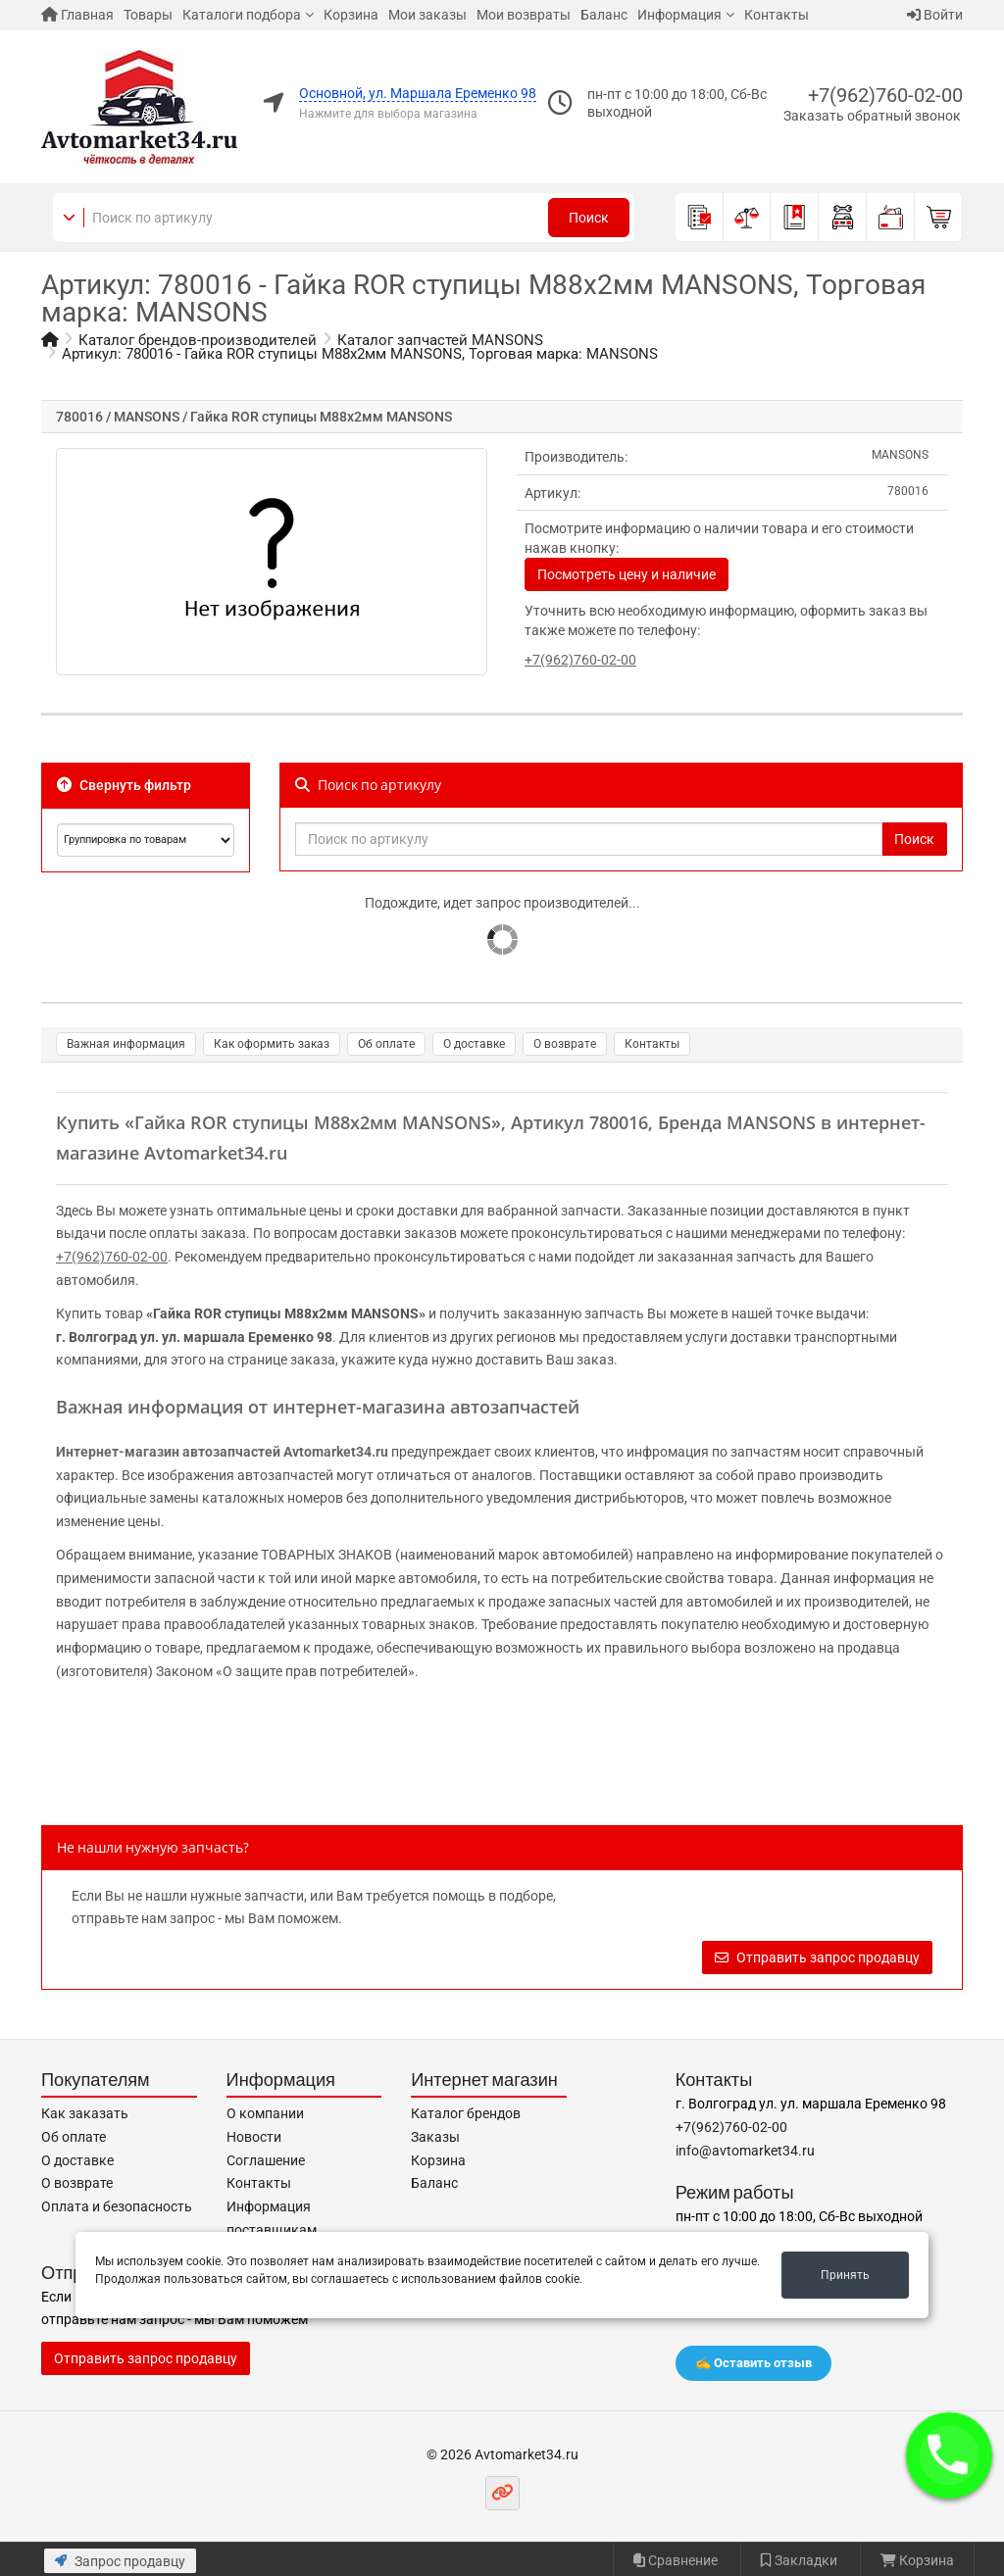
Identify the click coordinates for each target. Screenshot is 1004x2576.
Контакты (776, 15)
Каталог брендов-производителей (197, 340)
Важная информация (126, 1044)
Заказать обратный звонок (872, 116)
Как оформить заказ (271, 1044)
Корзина (351, 15)
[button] (948, 2455)
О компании (265, 2113)
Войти (935, 15)
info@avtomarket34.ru (745, 2150)
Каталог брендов (466, 2113)
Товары (148, 15)
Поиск (589, 217)
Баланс (604, 15)
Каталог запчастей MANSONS (440, 340)
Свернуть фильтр (124, 785)
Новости (253, 2137)
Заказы (435, 2137)
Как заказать (84, 2113)
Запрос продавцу (120, 2561)
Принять (845, 2275)
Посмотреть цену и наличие (626, 574)
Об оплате (386, 1044)
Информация (679, 15)
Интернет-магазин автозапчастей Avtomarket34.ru (222, 1452)
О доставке (474, 1044)
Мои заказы (427, 15)
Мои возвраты (524, 15)
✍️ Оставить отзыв (753, 2362)
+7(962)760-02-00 (885, 95)
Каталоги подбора (241, 15)
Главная (77, 15)
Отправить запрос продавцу (817, 1957)
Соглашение (265, 2160)
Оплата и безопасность (116, 2206)
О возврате (564, 1044)
